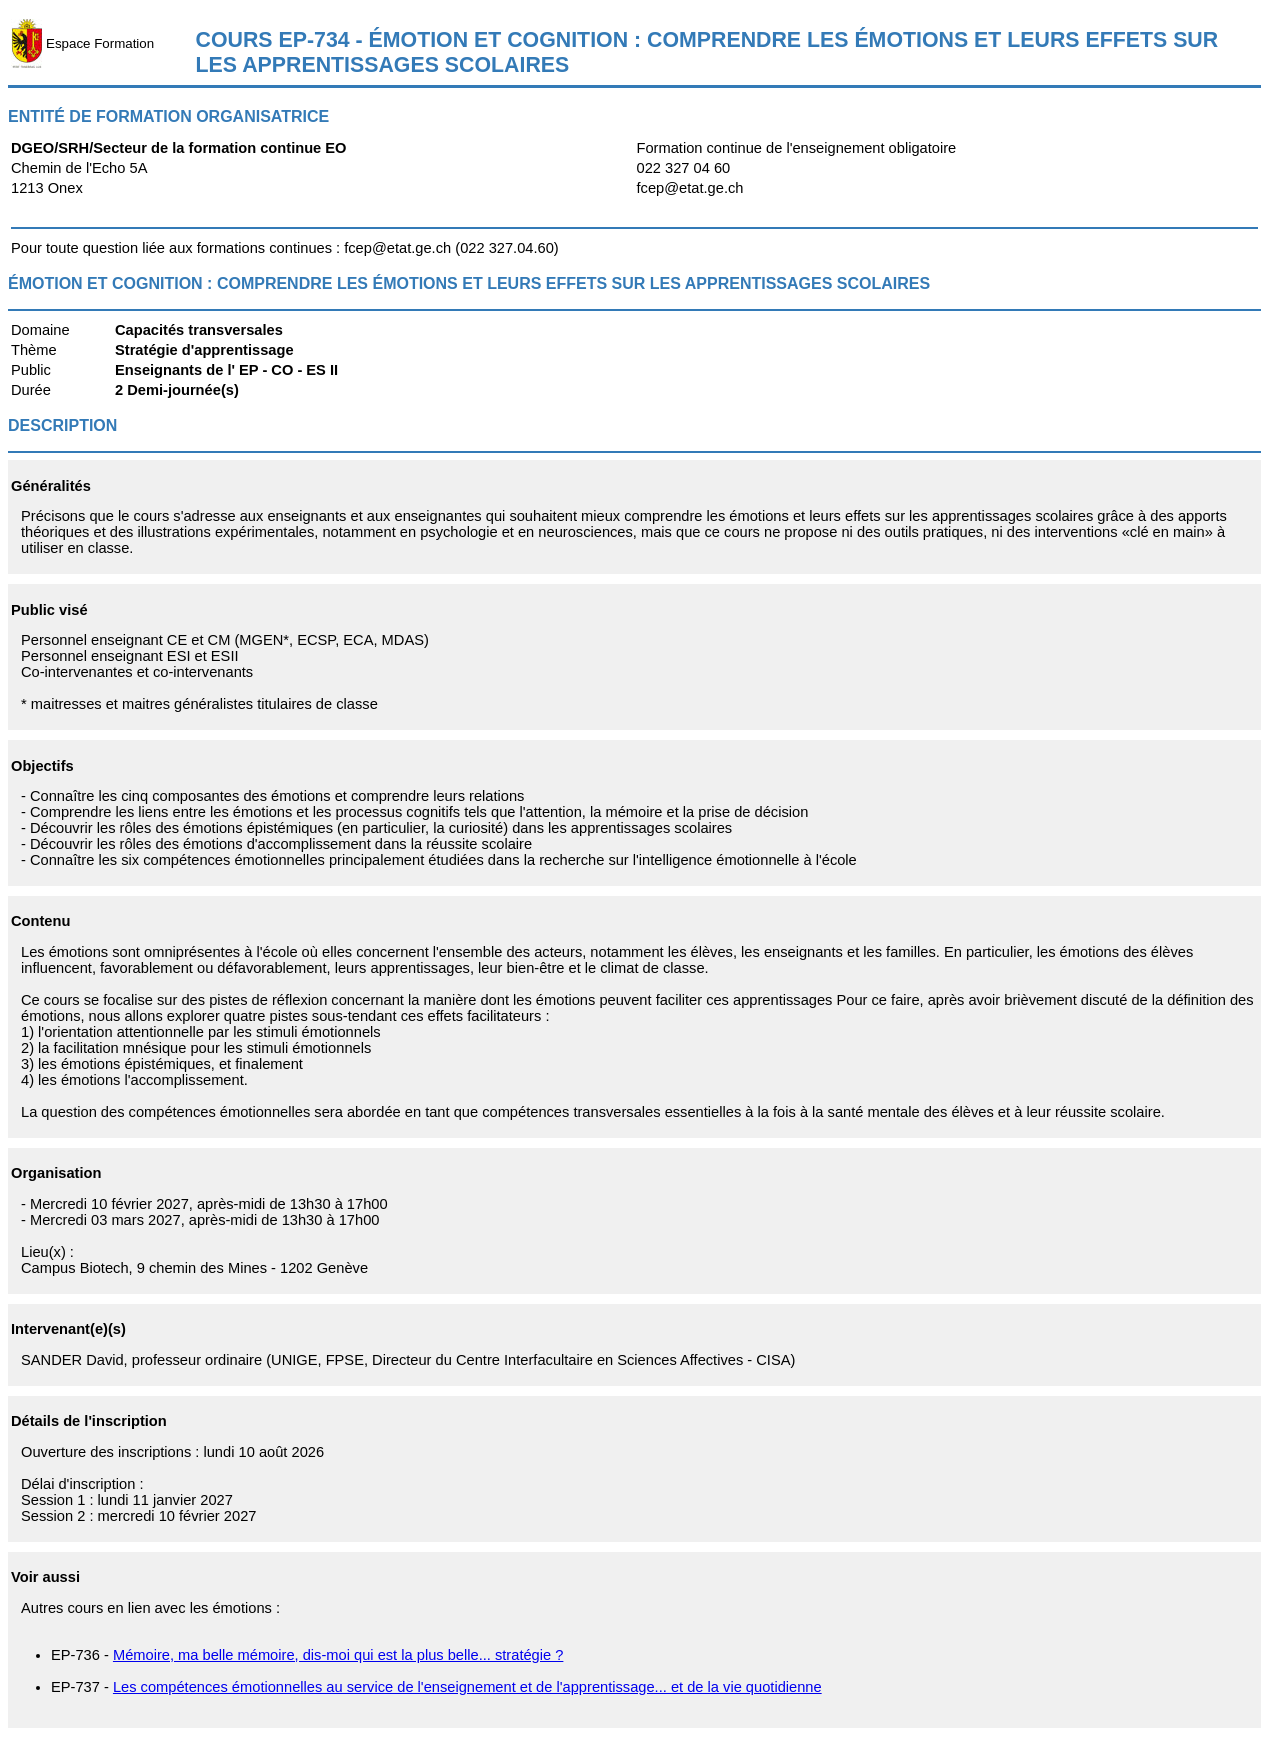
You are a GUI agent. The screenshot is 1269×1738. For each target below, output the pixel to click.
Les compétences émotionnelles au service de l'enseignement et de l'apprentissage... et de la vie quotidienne (467, 1687)
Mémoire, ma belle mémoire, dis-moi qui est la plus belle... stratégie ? (338, 1655)
